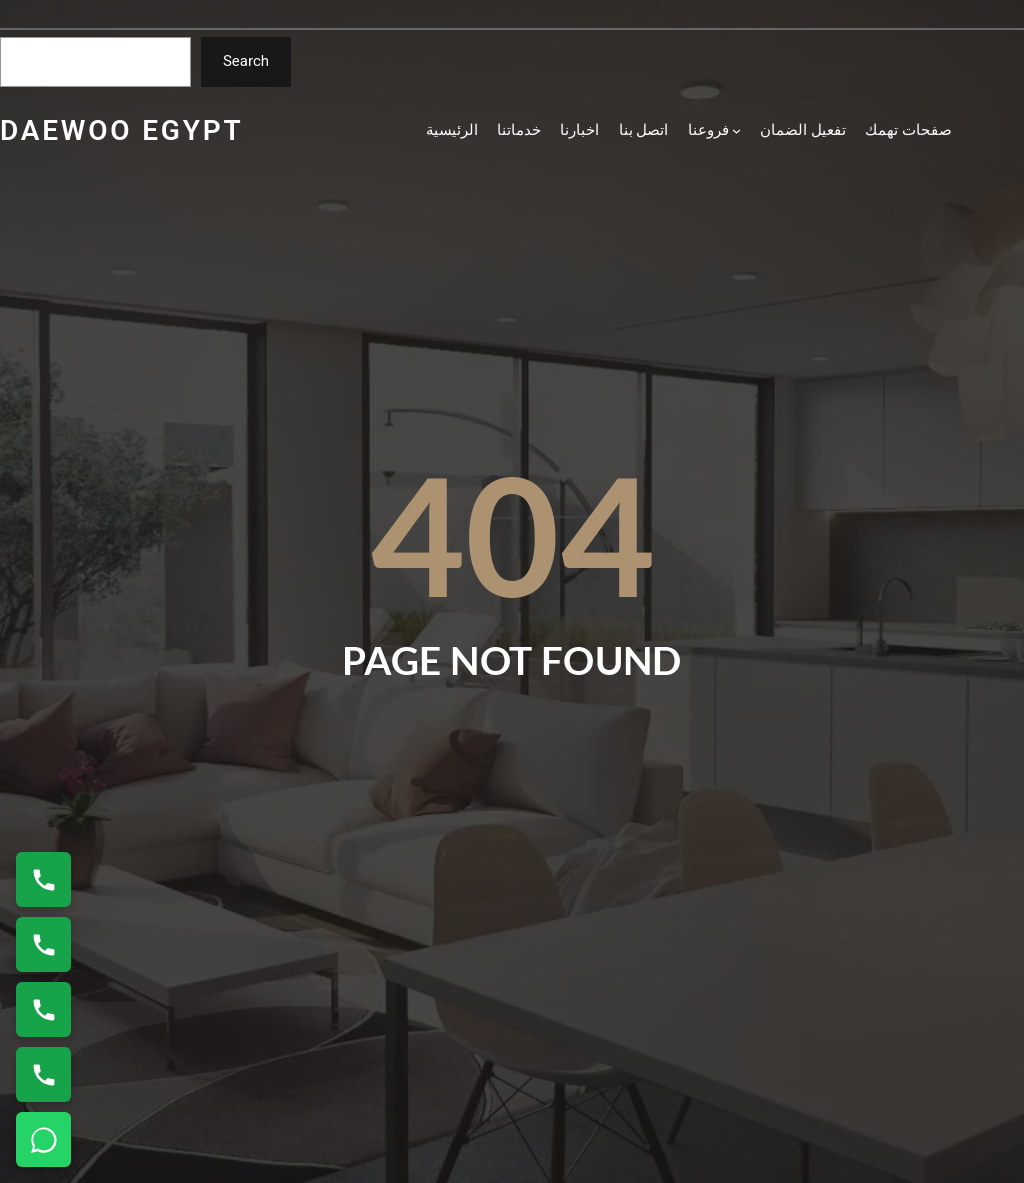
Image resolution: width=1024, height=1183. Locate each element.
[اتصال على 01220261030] (43, 879)
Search (246, 61)
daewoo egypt (121, 130)
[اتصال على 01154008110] (43, 944)
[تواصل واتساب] (43, 1139)
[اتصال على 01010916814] (43, 1009)
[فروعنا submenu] (715, 131)
